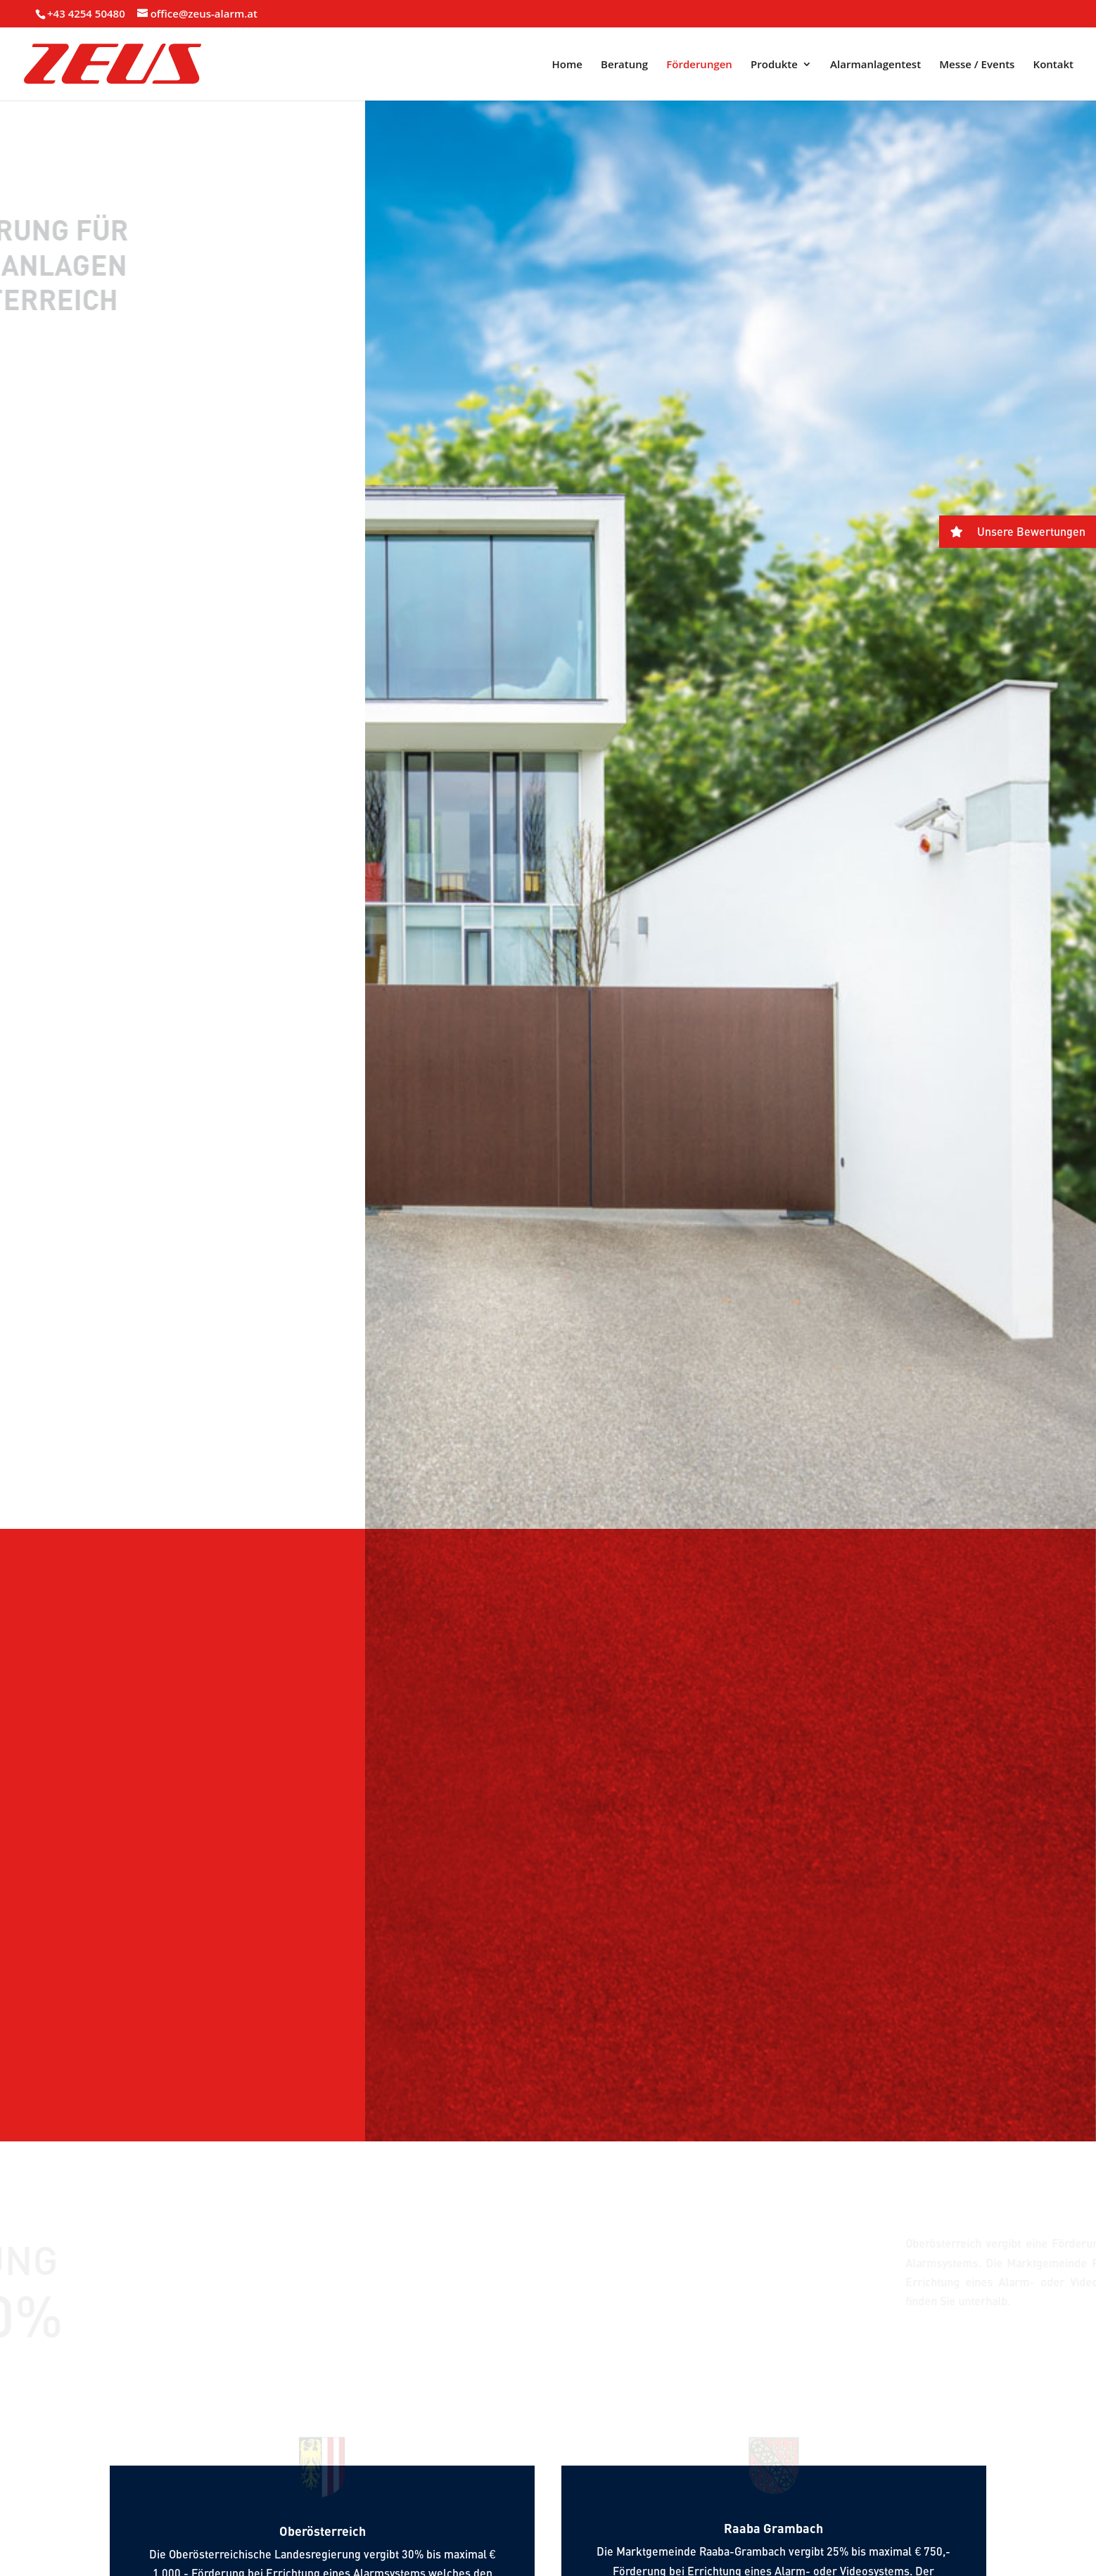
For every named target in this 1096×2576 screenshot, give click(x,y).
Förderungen (699, 65)
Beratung (624, 65)
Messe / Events (976, 65)
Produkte (774, 65)
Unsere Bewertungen (1012, 532)
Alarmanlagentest (875, 65)
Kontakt (1053, 65)
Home (567, 65)
